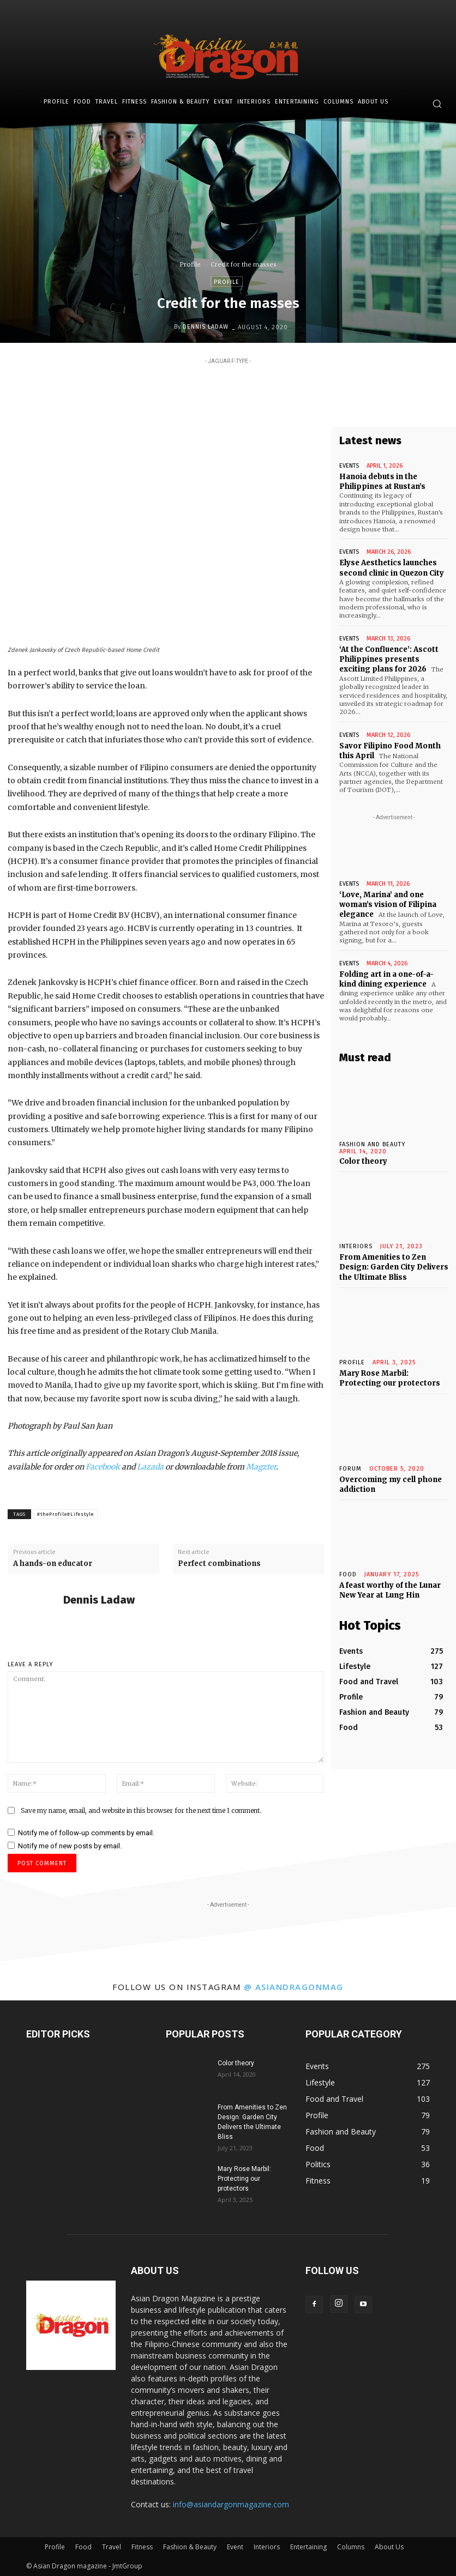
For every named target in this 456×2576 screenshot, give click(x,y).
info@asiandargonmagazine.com (231, 2504)
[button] (436, 104)
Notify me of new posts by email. (70, 1846)
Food (348, 1573)
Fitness (142, 2546)
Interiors (267, 2546)
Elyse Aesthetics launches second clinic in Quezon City (391, 567)
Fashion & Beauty (190, 2546)
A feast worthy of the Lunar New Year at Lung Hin (390, 1589)
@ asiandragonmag (294, 1986)
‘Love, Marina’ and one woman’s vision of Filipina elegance (387, 904)
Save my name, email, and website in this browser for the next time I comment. (141, 1810)
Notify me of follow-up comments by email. (86, 1833)
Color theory (363, 1160)
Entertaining (308, 2546)
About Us (389, 2546)
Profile (190, 264)
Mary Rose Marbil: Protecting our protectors (389, 1377)
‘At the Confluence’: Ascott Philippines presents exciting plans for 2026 (389, 658)
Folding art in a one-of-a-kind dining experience (386, 978)
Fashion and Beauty (372, 1143)
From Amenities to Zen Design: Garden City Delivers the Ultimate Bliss (393, 1266)
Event (235, 2546)
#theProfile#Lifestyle (65, 1514)
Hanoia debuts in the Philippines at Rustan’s (382, 481)
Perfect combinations (219, 1563)
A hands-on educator (52, 1563)
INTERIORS (356, 1246)
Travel (111, 2546)
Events (349, 466)
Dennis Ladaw (206, 327)
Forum (350, 1468)
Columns (350, 2546)
